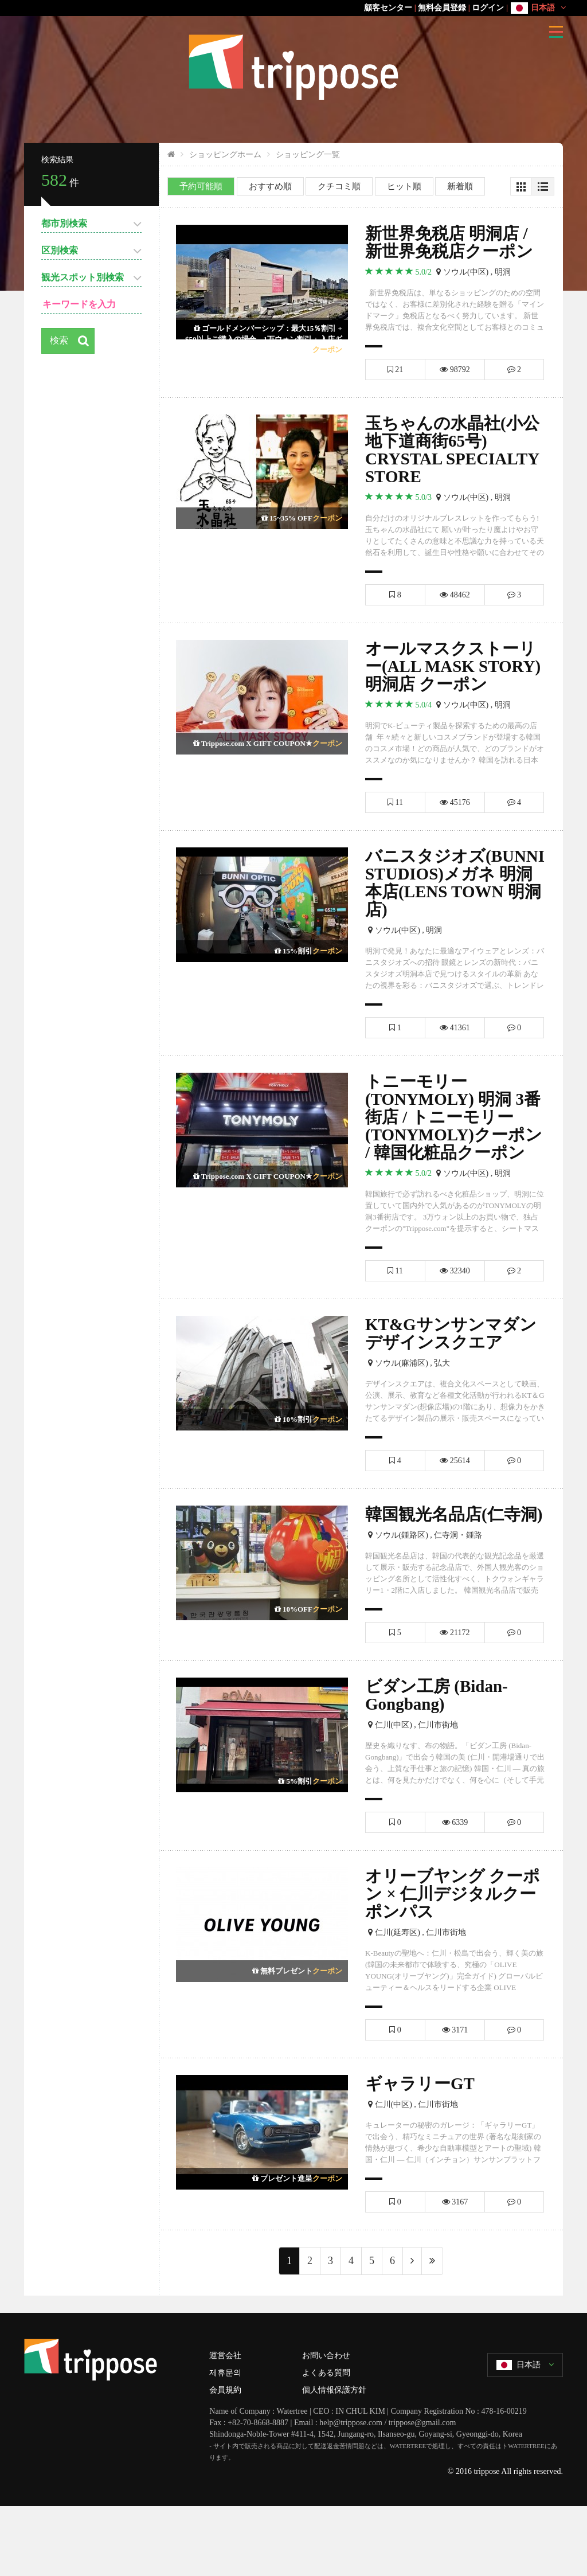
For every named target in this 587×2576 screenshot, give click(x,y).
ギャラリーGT (421, 2152)
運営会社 (225, 2425)
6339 (455, 1889)
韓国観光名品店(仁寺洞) (445, 1570)
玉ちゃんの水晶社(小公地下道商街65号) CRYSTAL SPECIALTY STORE (455, 451)
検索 (59, 341)
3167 (455, 2271)
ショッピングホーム (225, 154)
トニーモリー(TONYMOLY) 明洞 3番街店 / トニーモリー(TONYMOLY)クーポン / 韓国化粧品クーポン (450, 1152)
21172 (454, 1698)
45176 (455, 824)
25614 (455, 1507)
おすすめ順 (270, 186)
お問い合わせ (326, 2425)
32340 (455, 1316)
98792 (455, 369)
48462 (455, 597)
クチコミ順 (339, 186)
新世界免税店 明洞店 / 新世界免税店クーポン (452, 241)
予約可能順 (200, 186)
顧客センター (388, 7)
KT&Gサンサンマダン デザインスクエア (453, 1379)
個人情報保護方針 (334, 2459)
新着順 (460, 186)
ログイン (488, 7)
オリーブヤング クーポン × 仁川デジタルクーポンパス (453, 1961)
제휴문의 (225, 2442)
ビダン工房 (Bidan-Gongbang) (438, 1761)
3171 (455, 2098)
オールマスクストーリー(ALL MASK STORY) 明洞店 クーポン (453, 679)
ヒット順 (404, 186)
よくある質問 (326, 2442)
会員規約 (225, 2459)
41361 (455, 1052)
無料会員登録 (442, 7)
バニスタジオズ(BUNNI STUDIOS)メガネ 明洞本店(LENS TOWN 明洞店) (447, 906)
